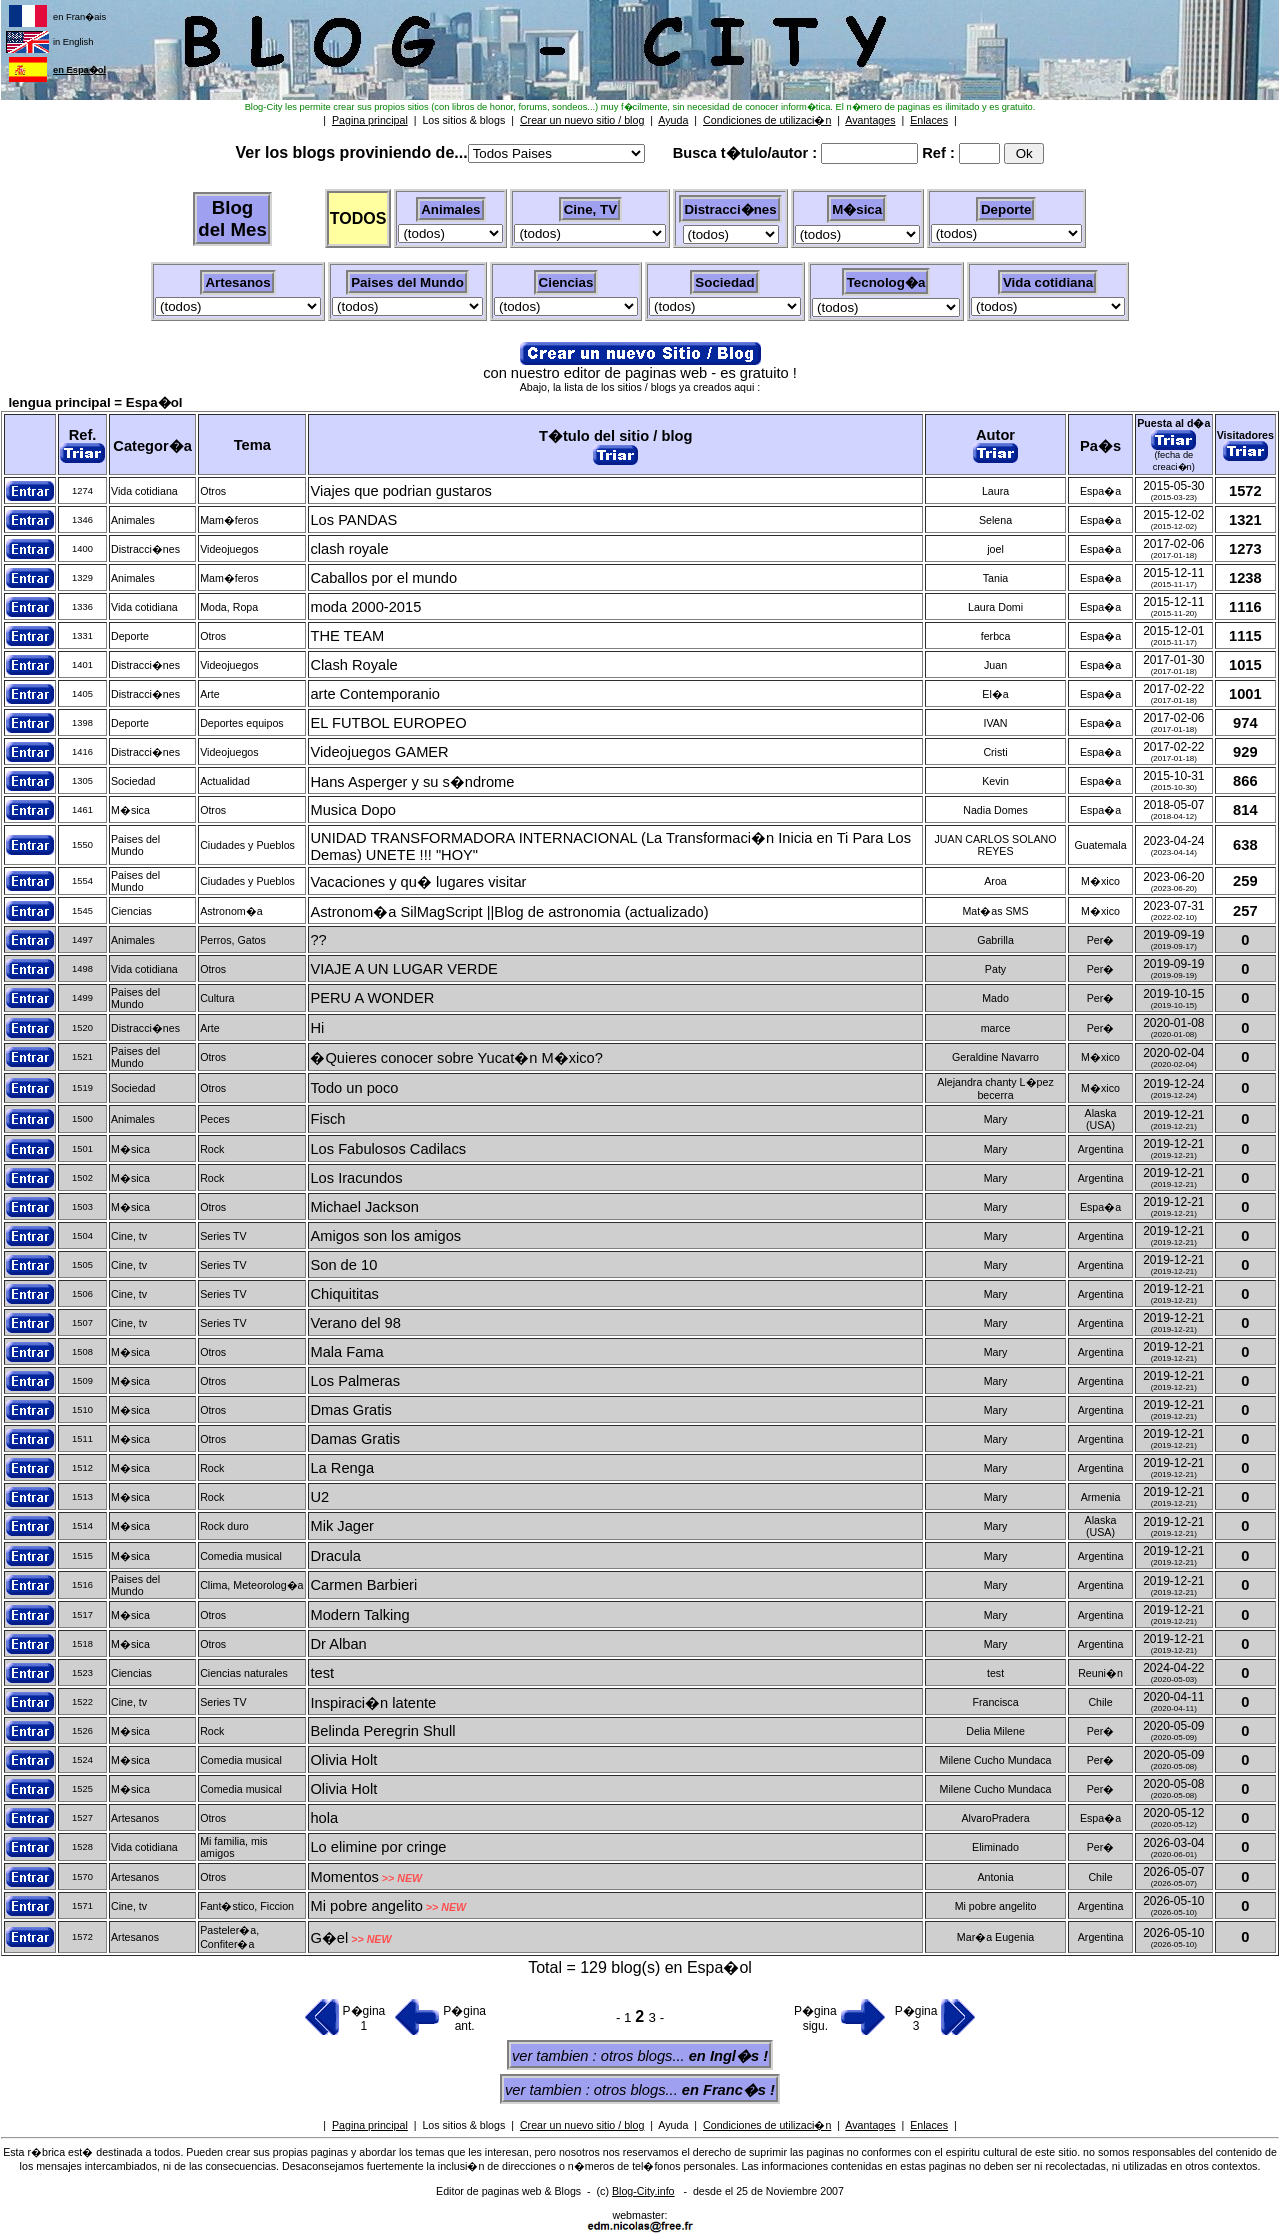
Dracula (335, 1556)
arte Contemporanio (375, 694)
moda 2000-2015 (365, 607)
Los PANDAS (353, 520)
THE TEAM (347, 636)
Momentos (344, 1877)
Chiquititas (344, 1294)
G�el (329, 1938)
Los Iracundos (356, 1178)
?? (318, 940)
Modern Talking (359, 1615)
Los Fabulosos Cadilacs (388, 1149)
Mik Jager (342, 1526)
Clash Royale (353, 665)
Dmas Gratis (350, 1410)
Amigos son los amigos (385, 1236)
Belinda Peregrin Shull (382, 1731)
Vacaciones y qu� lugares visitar (418, 882)
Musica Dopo (353, 810)
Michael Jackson (364, 1207)
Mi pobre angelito (366, 1906)
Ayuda (673, 2125)
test (322, 1673)
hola (324, 1818)
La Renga (342, 1468)
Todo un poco (354, 1088)
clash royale (349, 549)
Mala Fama (346, 1352)
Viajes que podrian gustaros (400, 491)
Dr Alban (338, 1644)
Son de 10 (343, 1265)
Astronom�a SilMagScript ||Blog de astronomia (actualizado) (509, 912)
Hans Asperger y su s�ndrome (412, 782)
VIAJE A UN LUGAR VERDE (403, 969)
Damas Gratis (355, 1439)
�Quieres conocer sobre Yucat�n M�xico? (456, 1058)
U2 (319, 1497)
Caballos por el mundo (383, 578)
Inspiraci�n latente (373, 1703)
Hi (317, 1028)
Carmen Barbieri (363, 1585)
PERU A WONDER (372, 998)
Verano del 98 (355, 1323)
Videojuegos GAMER (379, 752)
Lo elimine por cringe (378, 1847)
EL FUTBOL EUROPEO (388, 723)
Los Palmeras (355, 1381)
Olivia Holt (343, 1760)
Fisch (327, 1119)
